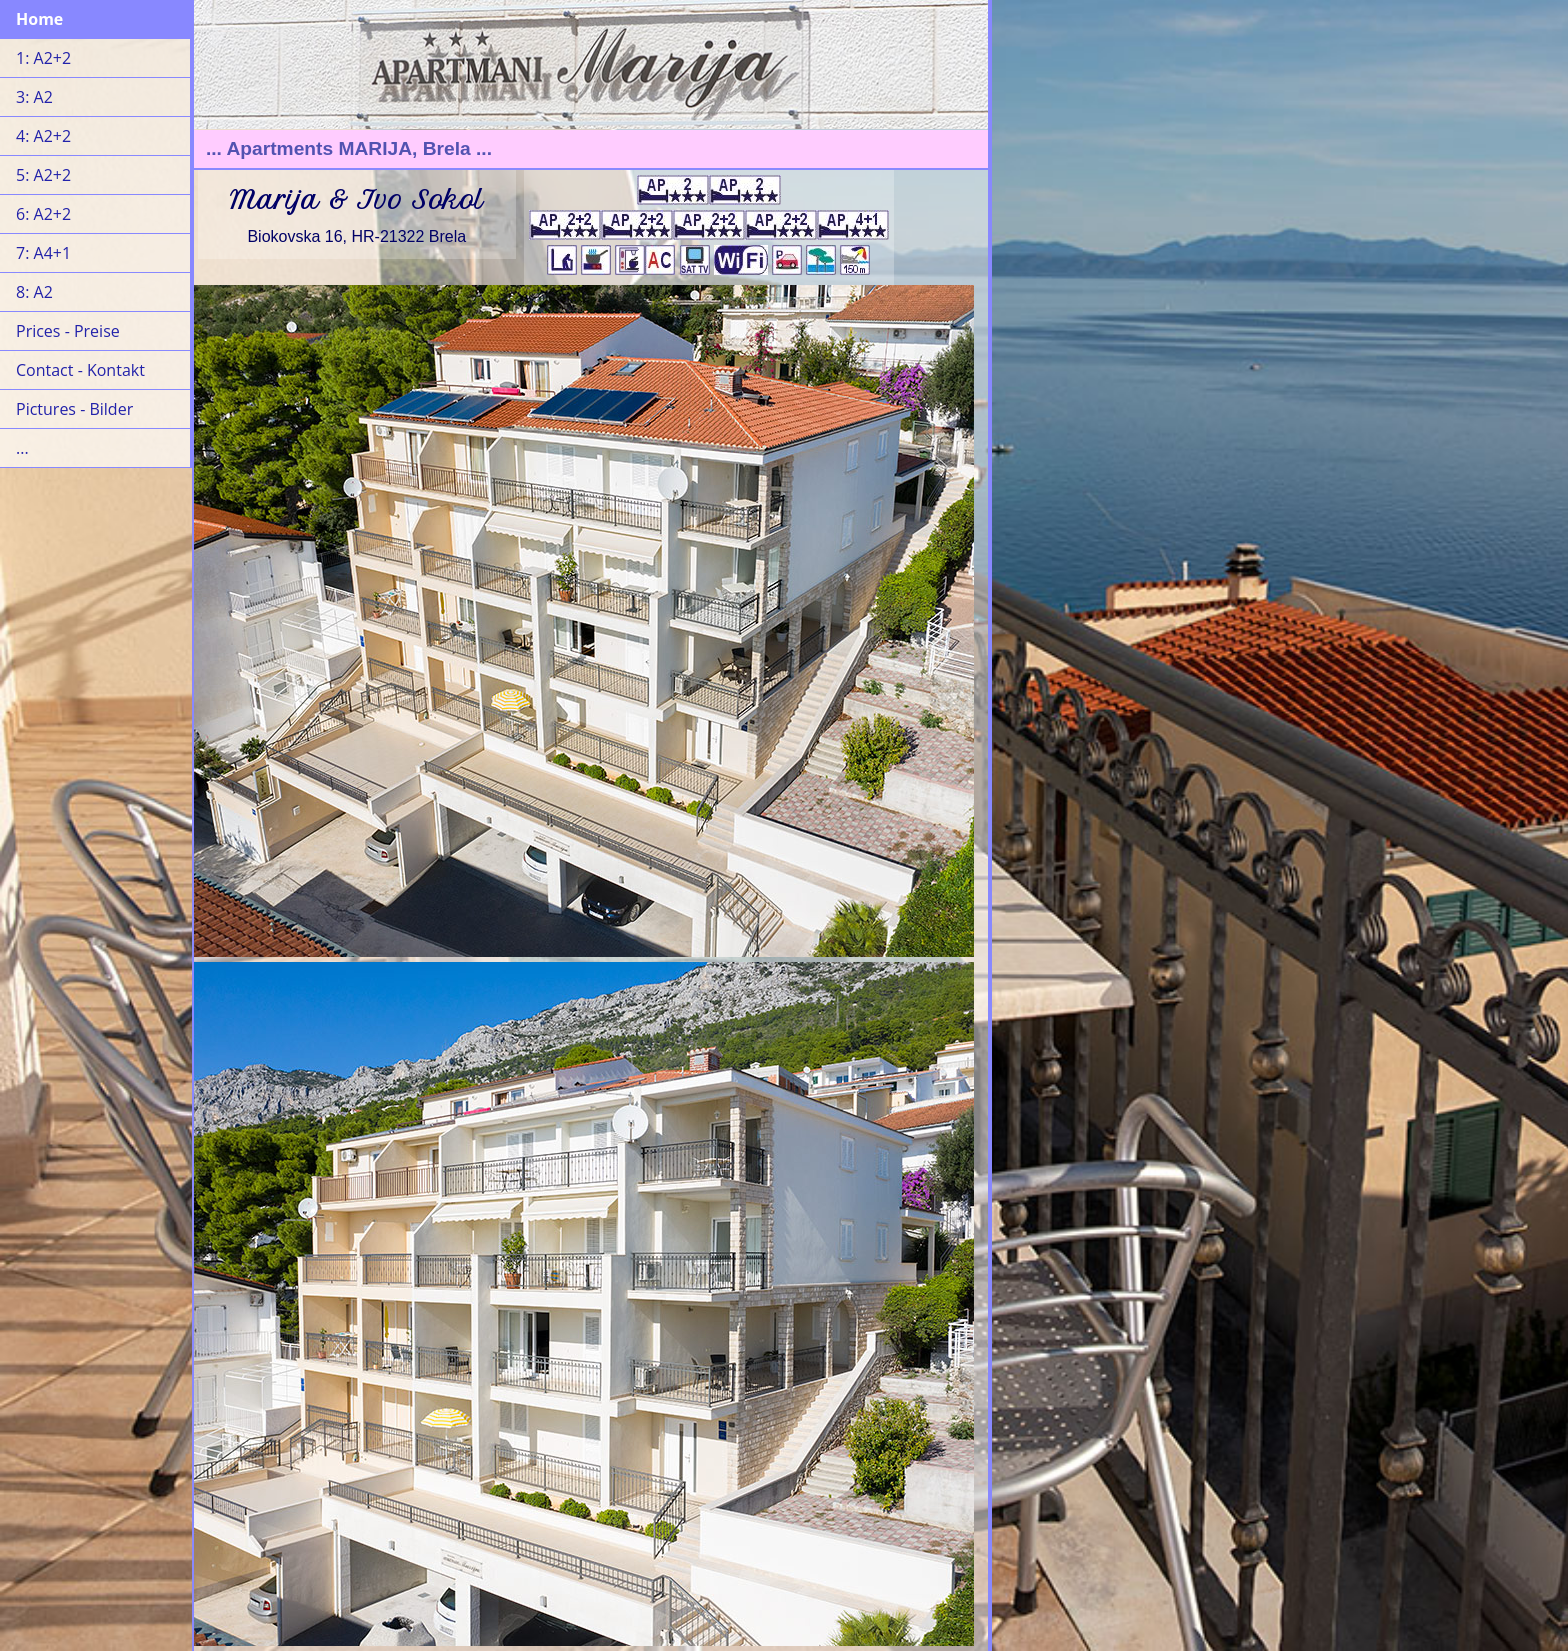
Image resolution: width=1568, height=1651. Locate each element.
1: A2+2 (43, 58)
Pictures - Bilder (74, 409)
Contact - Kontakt (80, 370)
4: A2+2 (43, 136)
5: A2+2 (43, 175)
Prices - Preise (68, 331)
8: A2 (34, 292)
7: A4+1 (43, 253)
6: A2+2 (43, 214)
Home (39, 19)
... (22, 448)
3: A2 (34, 97)
